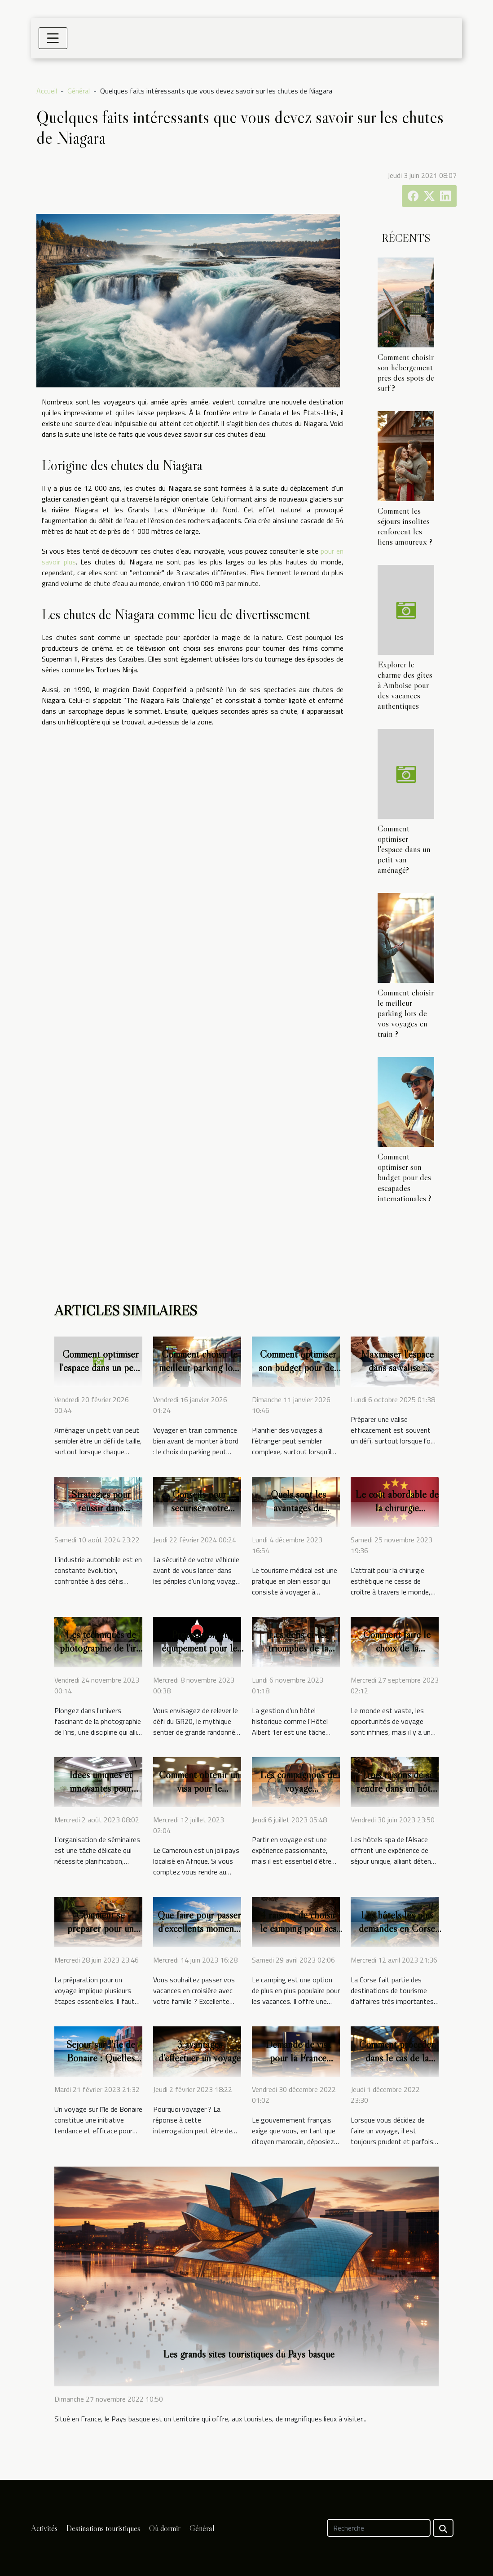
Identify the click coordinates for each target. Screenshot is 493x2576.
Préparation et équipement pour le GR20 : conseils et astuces (199, 1654)
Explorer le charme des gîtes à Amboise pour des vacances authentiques (405, 685)
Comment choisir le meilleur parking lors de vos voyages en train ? (406, 1013)
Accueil (46, 90)
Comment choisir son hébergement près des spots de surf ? (406, 372)
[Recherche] (379, 2528)
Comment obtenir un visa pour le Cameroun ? (199, 1788)
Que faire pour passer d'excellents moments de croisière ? (199, 1928)
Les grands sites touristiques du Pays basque (249, 2354)
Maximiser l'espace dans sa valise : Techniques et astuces (397, 1374)
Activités (44, 2528)
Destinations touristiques (103, 2528)
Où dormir (164, 2528)
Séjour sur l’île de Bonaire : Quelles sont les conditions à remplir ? (101, 2064)
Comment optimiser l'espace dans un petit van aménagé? (404, 849)
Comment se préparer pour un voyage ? (100, 1928)
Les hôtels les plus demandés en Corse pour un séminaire (397, 1928)
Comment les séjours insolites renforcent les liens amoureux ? (405, 526)
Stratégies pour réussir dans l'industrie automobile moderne (100, 1514)
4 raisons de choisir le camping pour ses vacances (298, 1928)
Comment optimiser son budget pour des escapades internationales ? (404, 1177)
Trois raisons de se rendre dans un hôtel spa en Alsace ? (397, 1788)
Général (78, 90)
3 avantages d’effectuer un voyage (199, 2051)
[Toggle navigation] (53, 38)
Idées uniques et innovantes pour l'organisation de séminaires (100, 1794)
